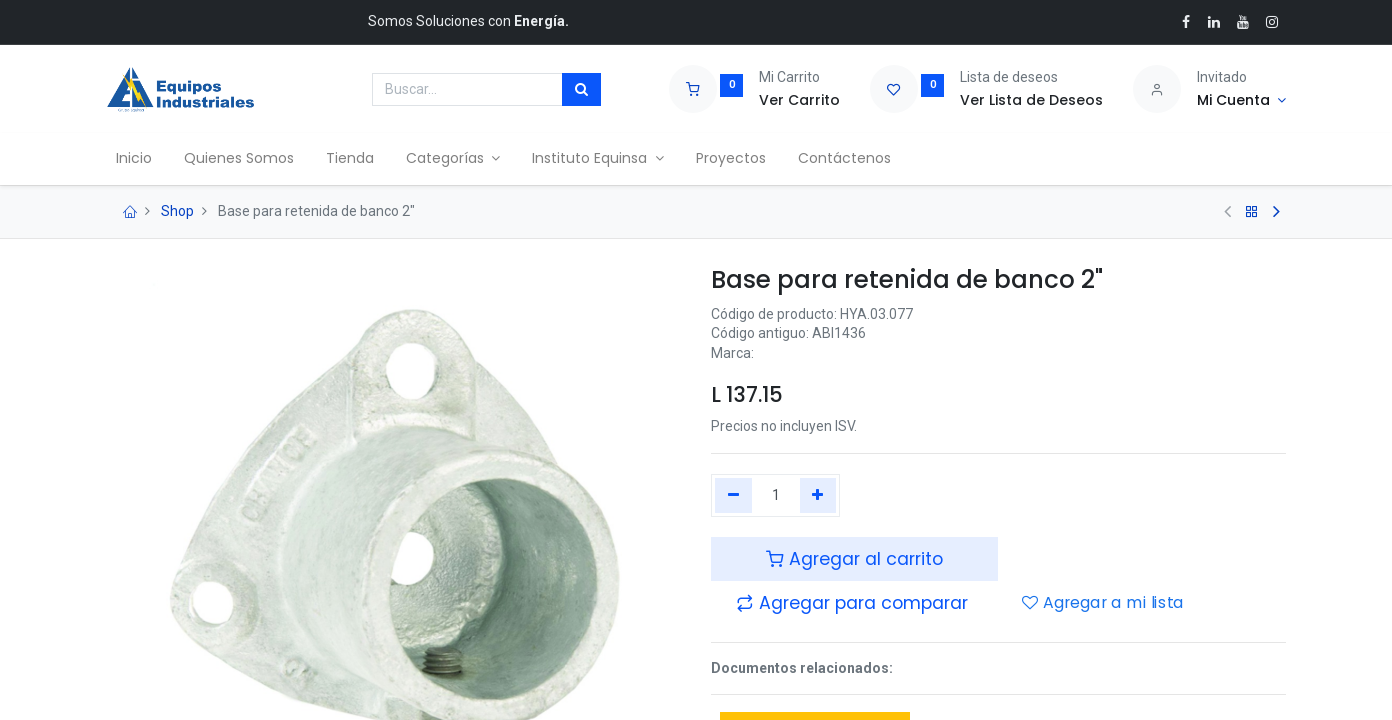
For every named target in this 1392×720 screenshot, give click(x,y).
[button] (852, 603)
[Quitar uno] (733, 496)
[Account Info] (1241, 101)
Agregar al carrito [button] (854, 559)
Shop (177, 211)
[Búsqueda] (581, 90)
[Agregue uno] (818, 496)
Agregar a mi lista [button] (1103, 604)
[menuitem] (141, 159)
